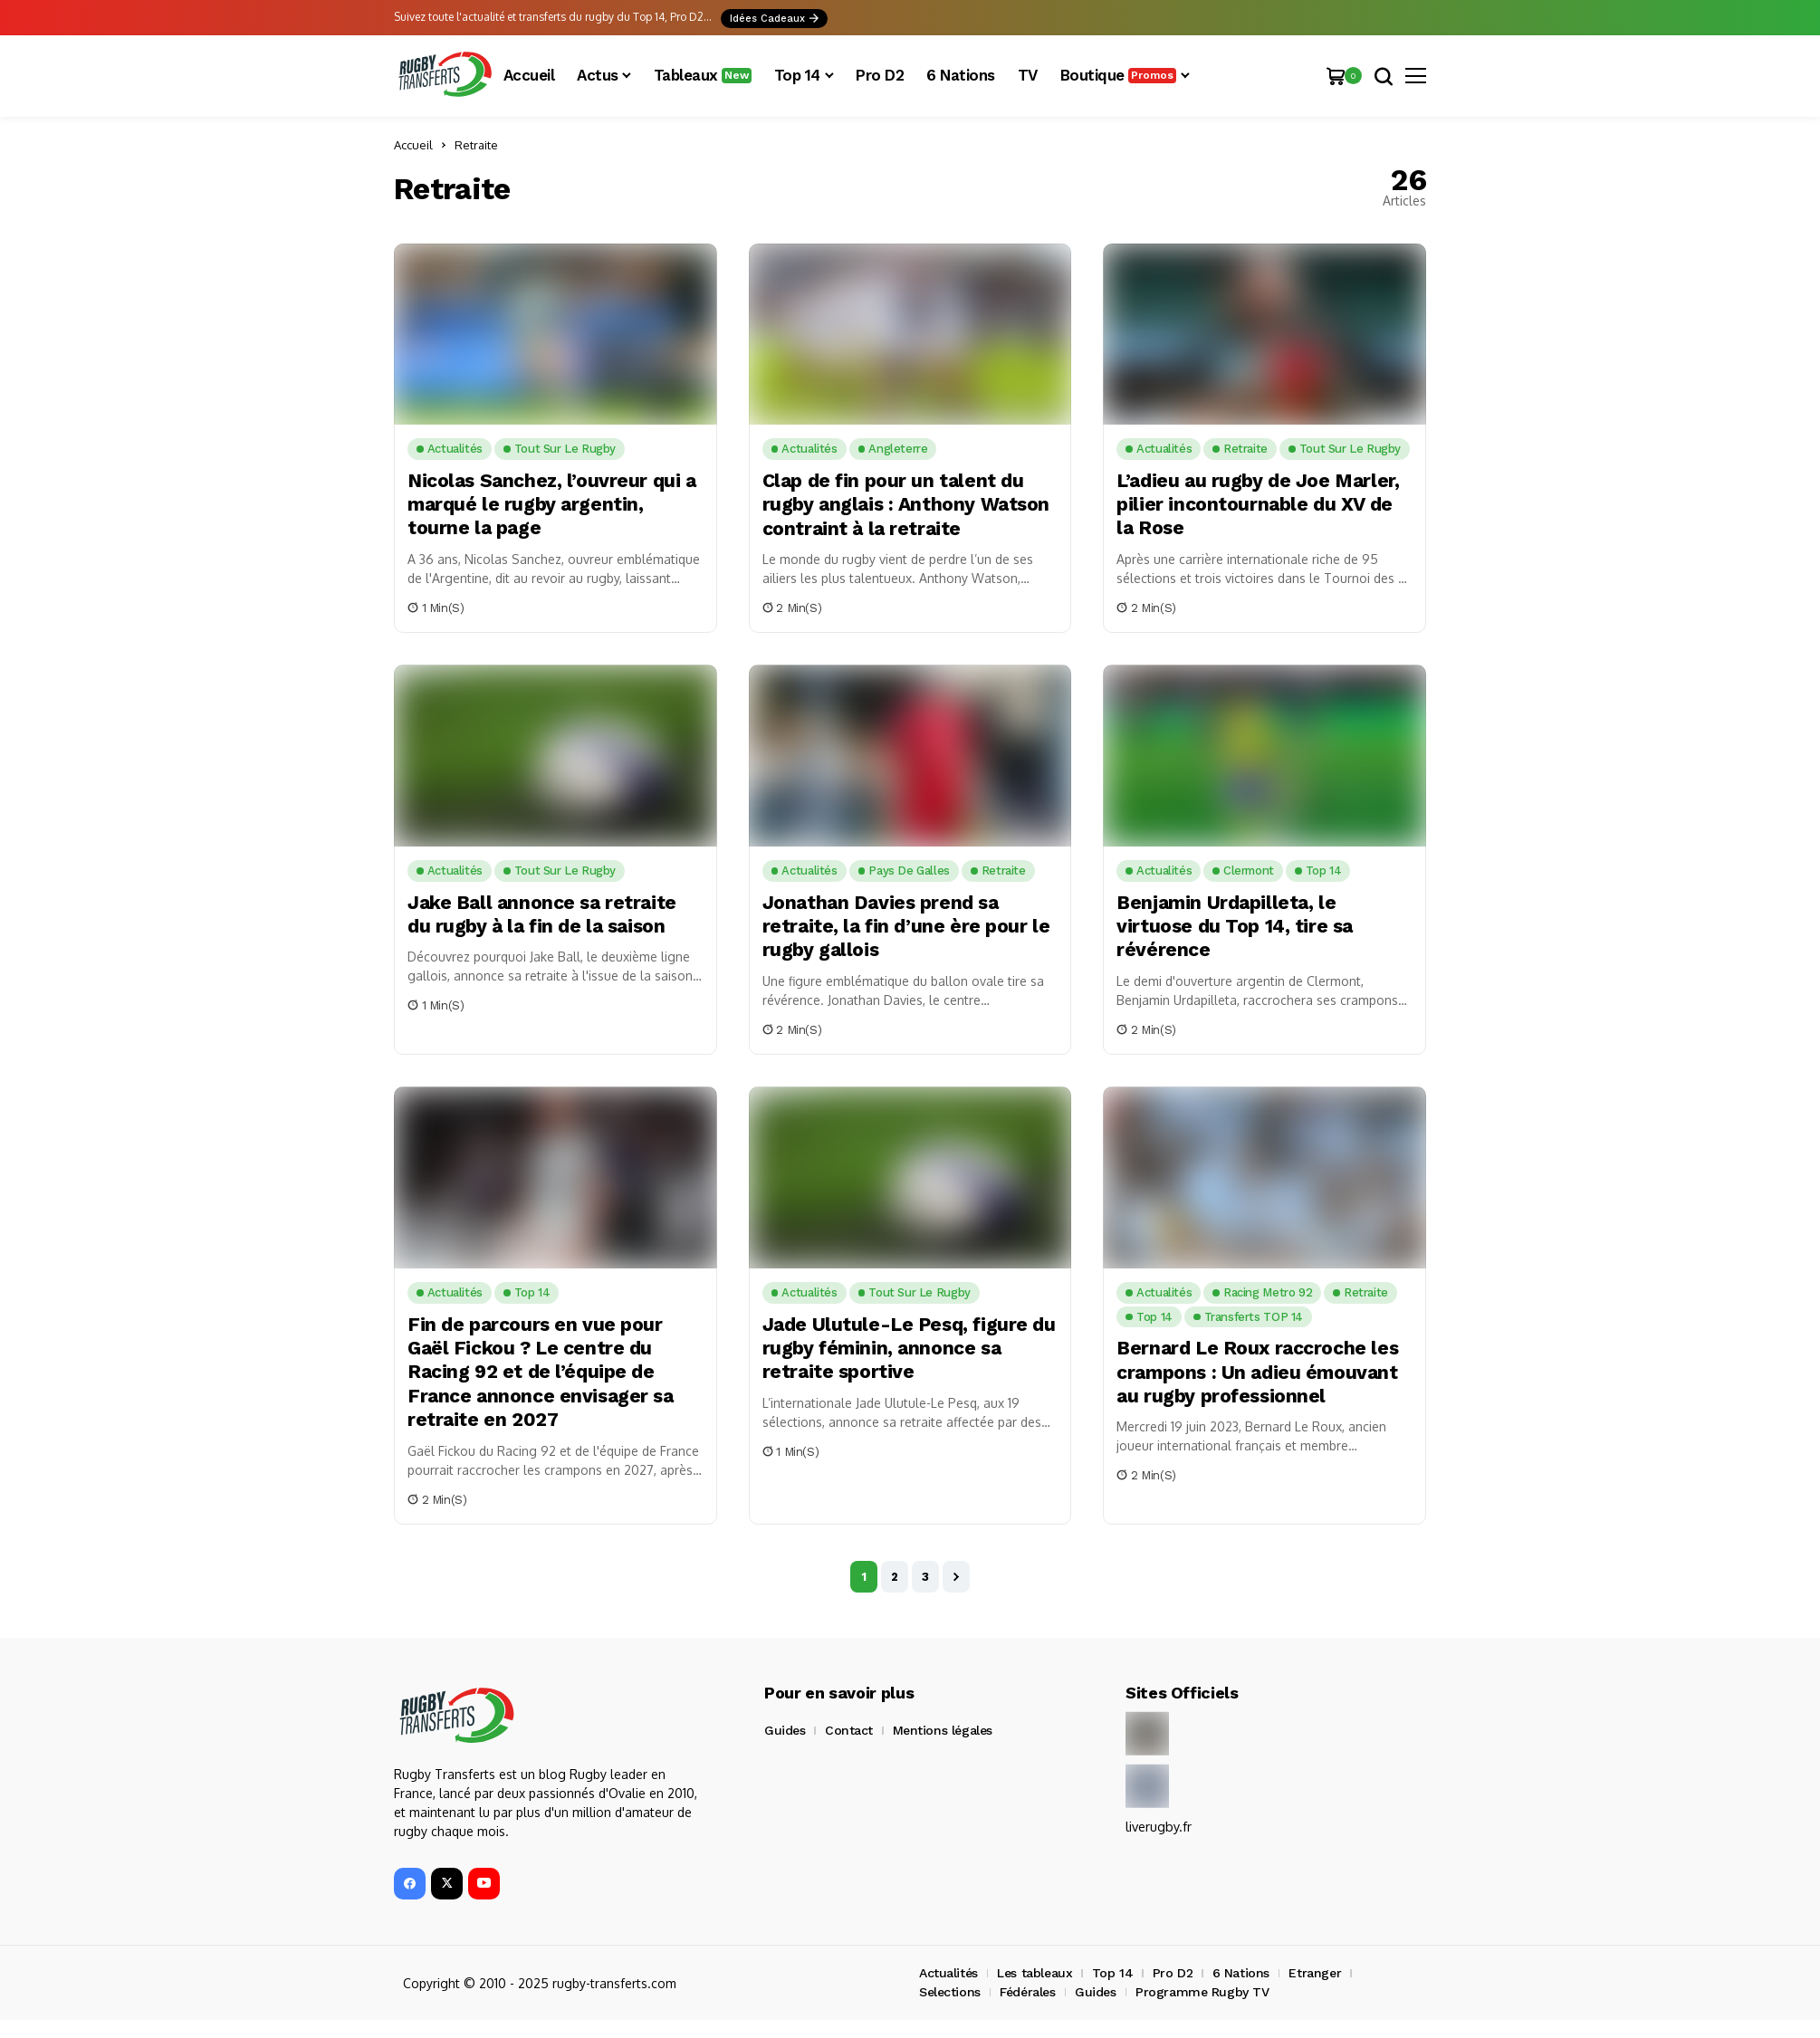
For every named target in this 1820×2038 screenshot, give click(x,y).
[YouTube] (484, 1883)
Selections (950, 1992)
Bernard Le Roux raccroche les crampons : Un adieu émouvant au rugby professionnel (1262, 1371)
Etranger (1314, 1973)
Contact (849, 1730)
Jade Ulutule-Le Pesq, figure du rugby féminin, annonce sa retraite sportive (900, 1348)
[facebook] (410, 1883)
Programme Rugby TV (1202, 1992)
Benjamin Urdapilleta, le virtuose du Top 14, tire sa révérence (1238, 926)
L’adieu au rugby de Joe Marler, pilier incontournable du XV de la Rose (1262, 504)
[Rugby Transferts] (443, 75)
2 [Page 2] (894, 1577)
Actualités (948, 1973)
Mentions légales (942, 1730)
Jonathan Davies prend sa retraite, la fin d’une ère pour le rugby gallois (899, 926)
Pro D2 (1173, 1973)
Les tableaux (1034, 1973)
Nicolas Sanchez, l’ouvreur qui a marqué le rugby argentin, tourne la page (548, 504)
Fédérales (1027, 1992)
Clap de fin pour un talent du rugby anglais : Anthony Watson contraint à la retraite (905, 504)
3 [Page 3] (925, 1577)
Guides (784, 1730)
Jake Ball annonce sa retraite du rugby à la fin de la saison (546, 914)
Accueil (413, 145)
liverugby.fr (1158, 1826)
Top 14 (1112, 1973)
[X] (447, 1883)
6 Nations (1240, 1973)
